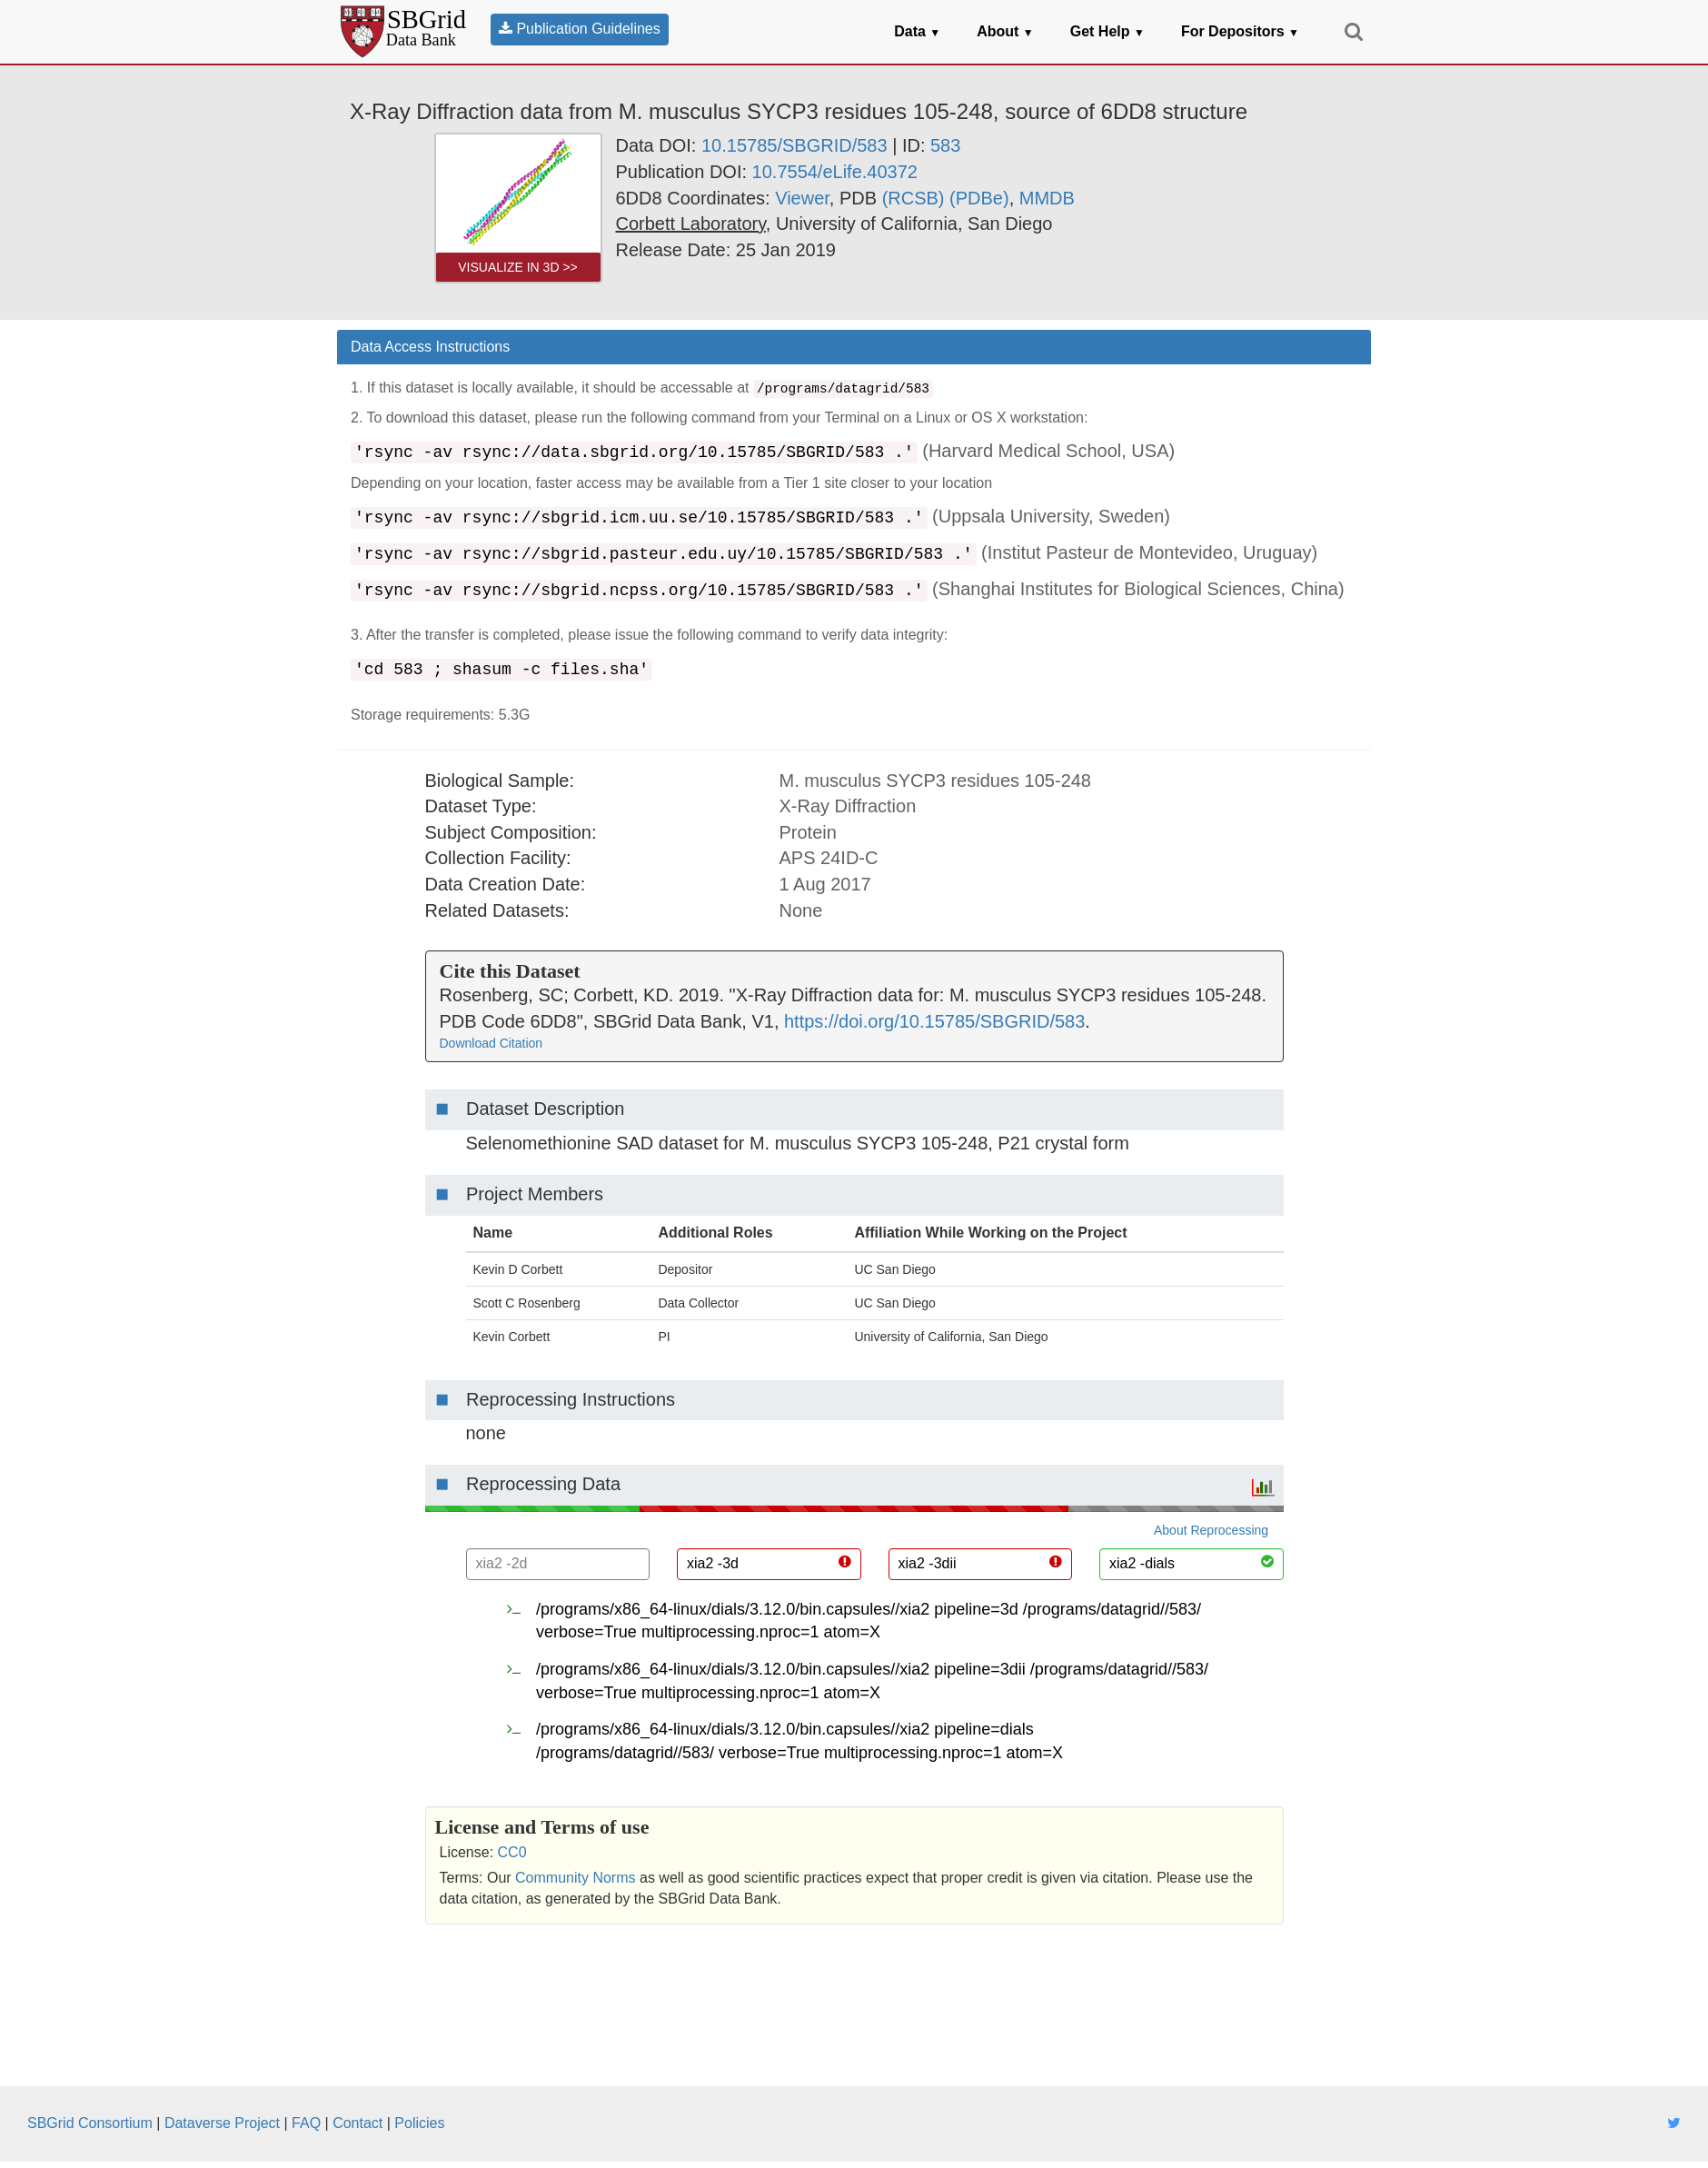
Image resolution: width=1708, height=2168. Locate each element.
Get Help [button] (1107, 31)
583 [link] (945, 145)
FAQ (306, 2123)
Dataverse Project (222, 2123)
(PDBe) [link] (979, 198)
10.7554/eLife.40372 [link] (835, 172)
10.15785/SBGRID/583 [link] (794, 145)
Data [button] (917, 31)
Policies (419, 2123)
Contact (357, 2123)
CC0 (512, 1852)
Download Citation (491, 1043)
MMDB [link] (1047, 198)
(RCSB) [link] (913, 198)
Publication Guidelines (579, 28)
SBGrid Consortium (90, 2123)
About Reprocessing (1211, 1530)
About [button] (1005, 31)
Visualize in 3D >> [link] (518, 267)
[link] (691, 224)
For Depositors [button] (1240, 31)
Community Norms (575, 1877)
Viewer (802, 198)
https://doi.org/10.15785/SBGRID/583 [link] (934, 1021)
